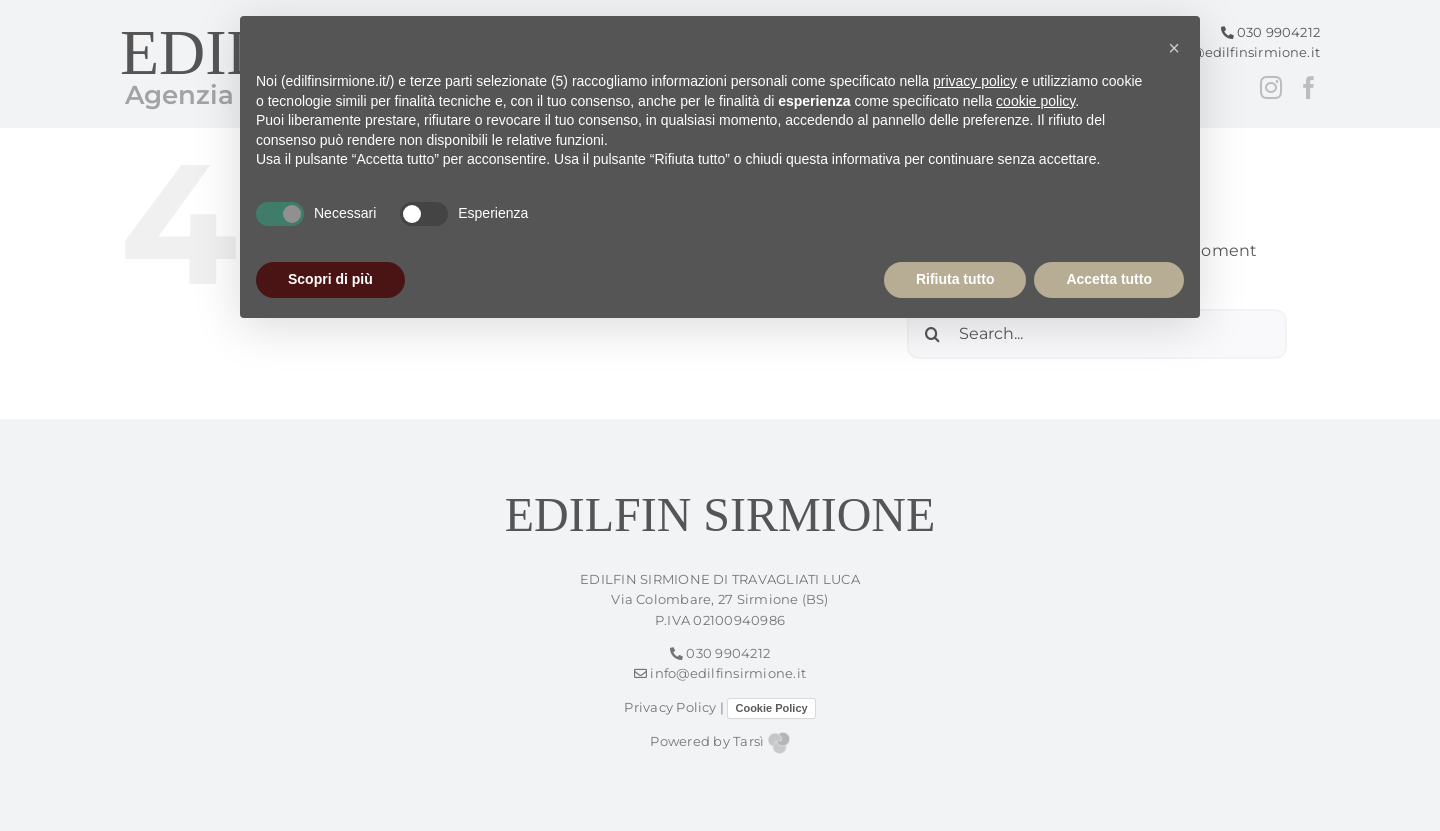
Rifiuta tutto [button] (955, 279)
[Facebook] (1309, 88)
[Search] (932, 334)
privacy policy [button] (975, 81)
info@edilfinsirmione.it (1234, 52)
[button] (1174, 48)
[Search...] (1097, 334)
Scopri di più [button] (330, 279)
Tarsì (761, 741)
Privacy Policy (670, 707)
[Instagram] (1271, 88)
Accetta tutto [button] (1109, 279)
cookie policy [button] (1035, 101)
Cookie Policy (771, 708)
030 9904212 (1271, 32)
